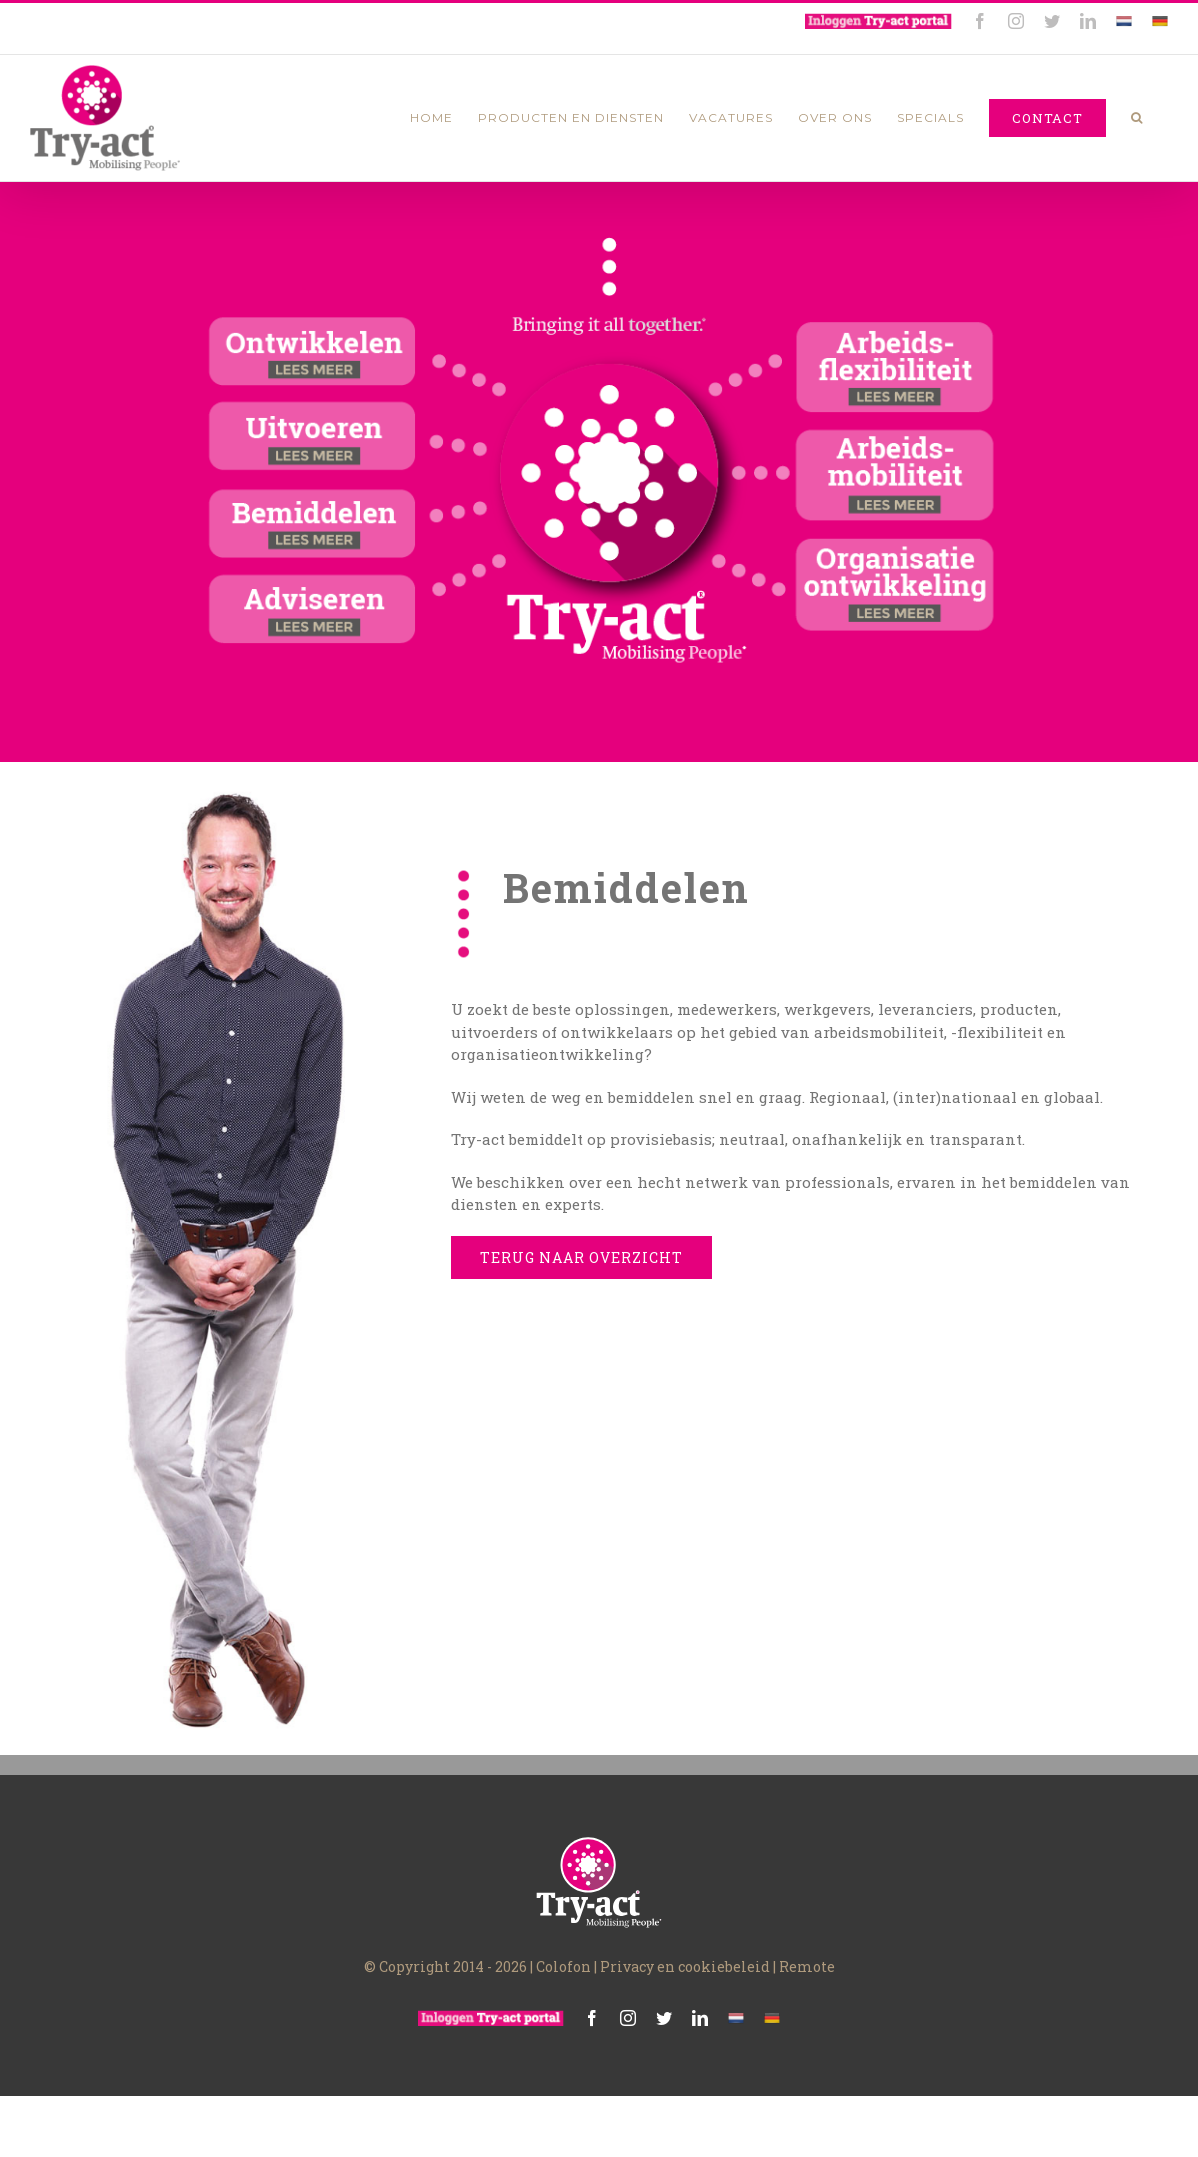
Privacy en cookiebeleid (685, 1966)
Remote (807, 1966)
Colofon (563, 1966)
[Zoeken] (1137, 118)
